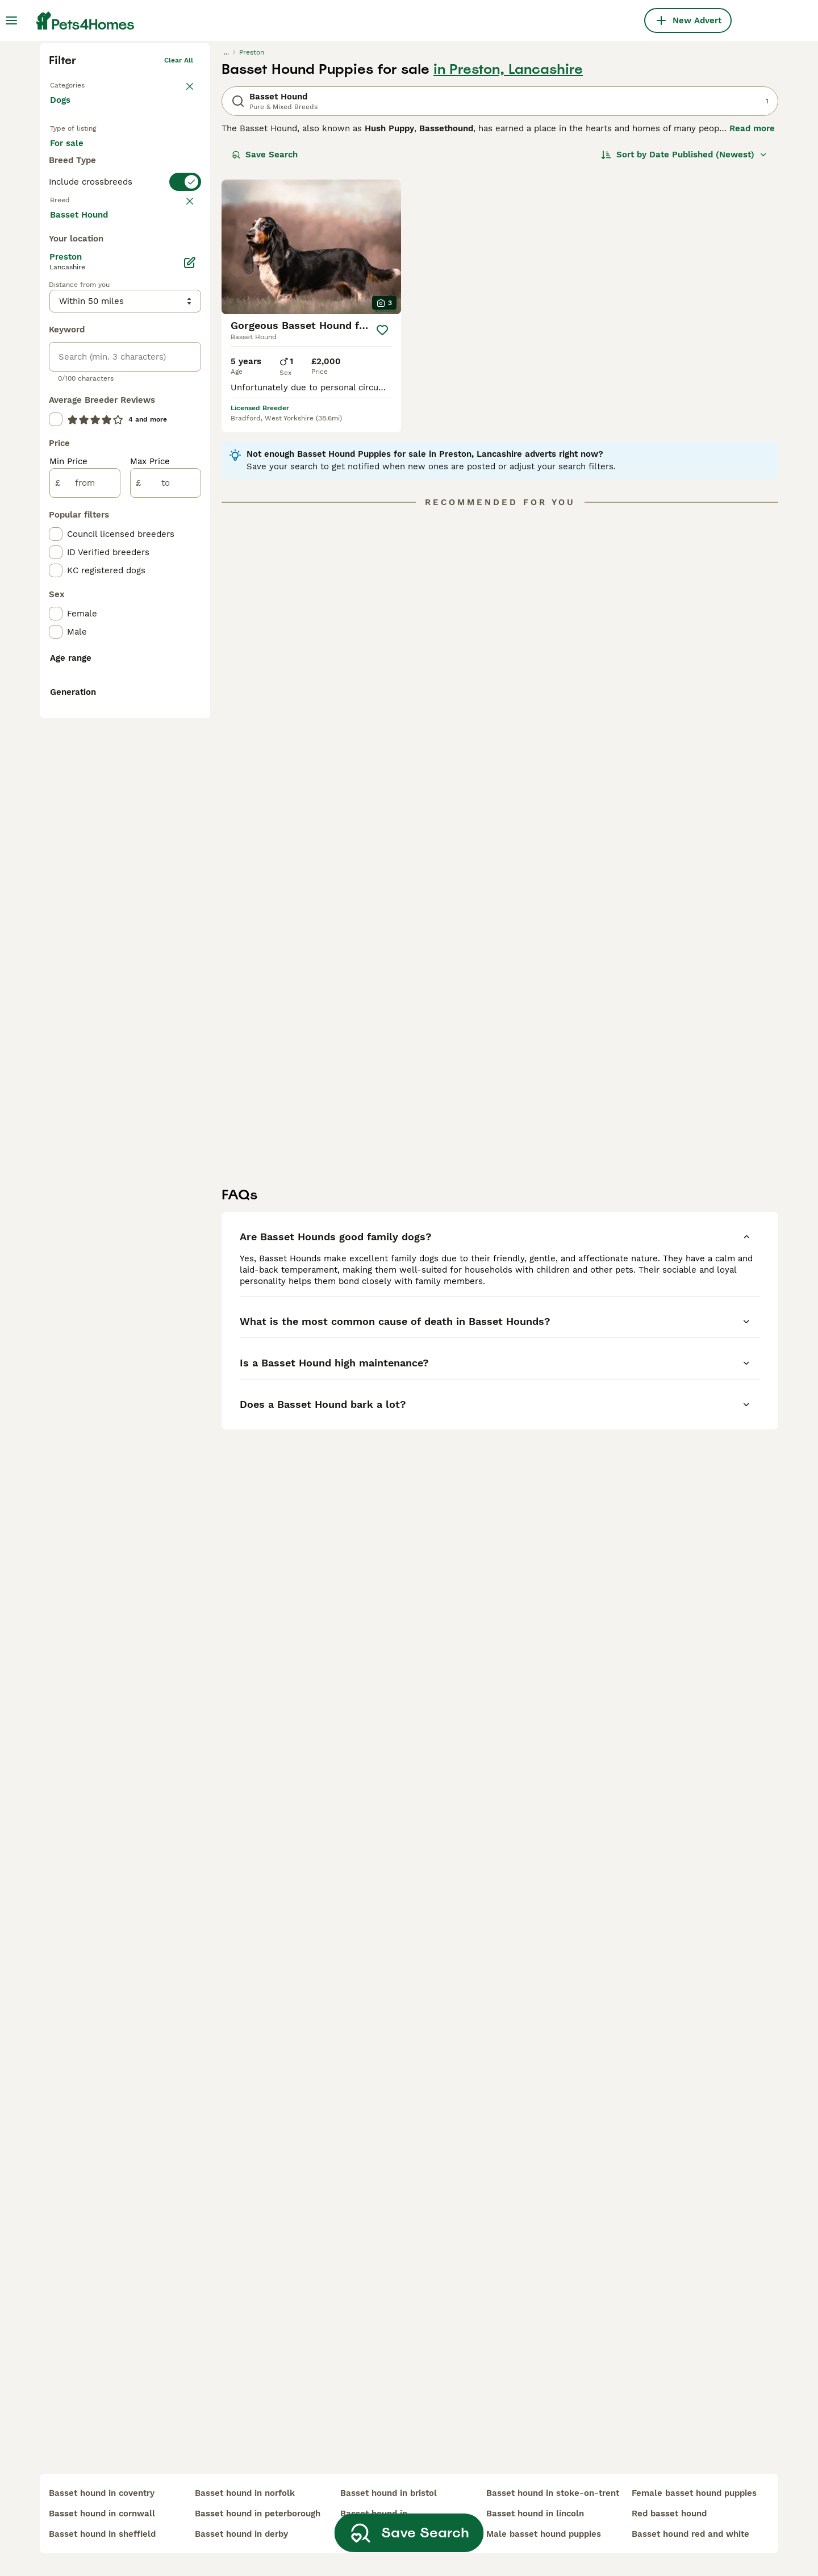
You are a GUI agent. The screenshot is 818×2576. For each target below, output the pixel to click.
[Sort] (684, 330)
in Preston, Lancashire (508, 245)
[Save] (382, 506)
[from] (84, 929)
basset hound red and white (690, 2534)
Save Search (265, 331)
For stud (76, 358)
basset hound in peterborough (257, 2513)
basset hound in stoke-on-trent (552, 2493)
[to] (165, 929)
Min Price (68, 908)
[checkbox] (55, 479)
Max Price (150, 908)
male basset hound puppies (543, 2534)
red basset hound (669, 2513)
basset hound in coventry (102, 2493)
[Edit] (189, 709)
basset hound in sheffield (102, 2534)
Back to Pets (71, 259)
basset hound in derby (241, 2534)
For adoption (144, 331)
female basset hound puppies (694, 2493)
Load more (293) (94, 660)
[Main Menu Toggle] (11, 20)
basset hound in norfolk (245, 2493)
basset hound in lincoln (535, 2513)
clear (184, 424)
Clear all (178, 236)
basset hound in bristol (388, 2493)
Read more (752, 304)
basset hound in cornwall (102, 2513)
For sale (76, 331)
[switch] (125, 401)
